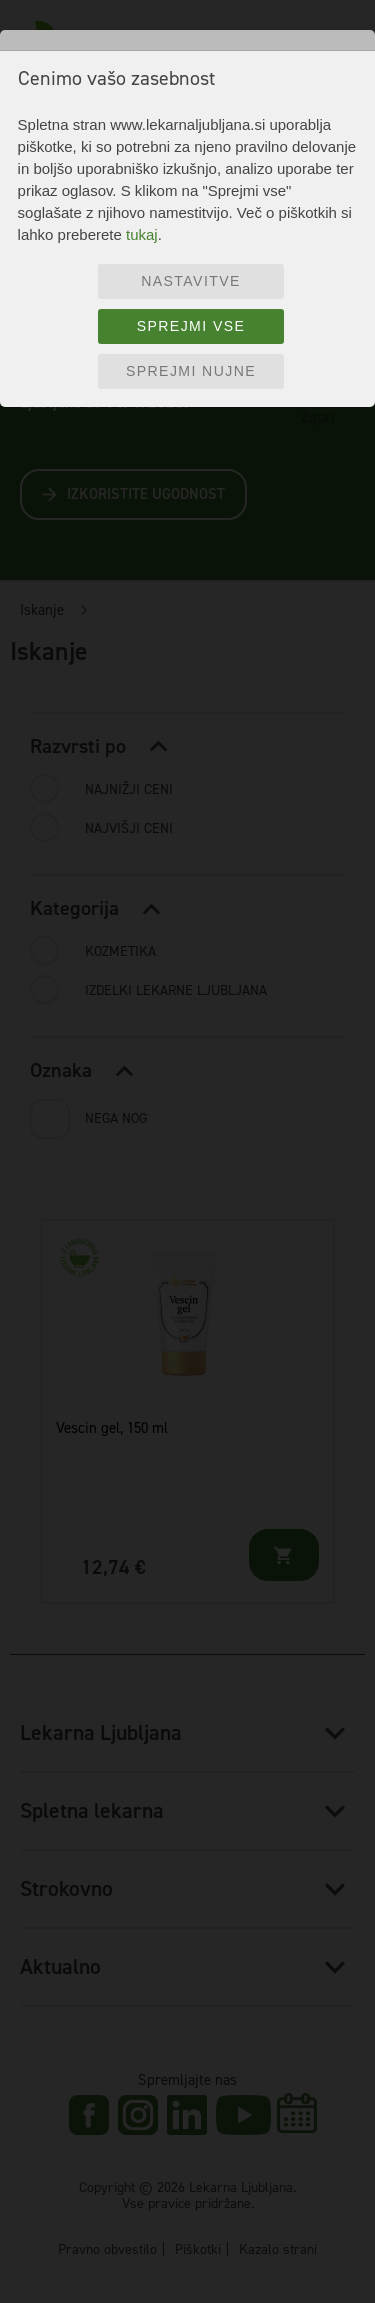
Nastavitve (191, 281)
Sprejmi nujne (191, 371)
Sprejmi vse (191, 326)
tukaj (142, 234)
